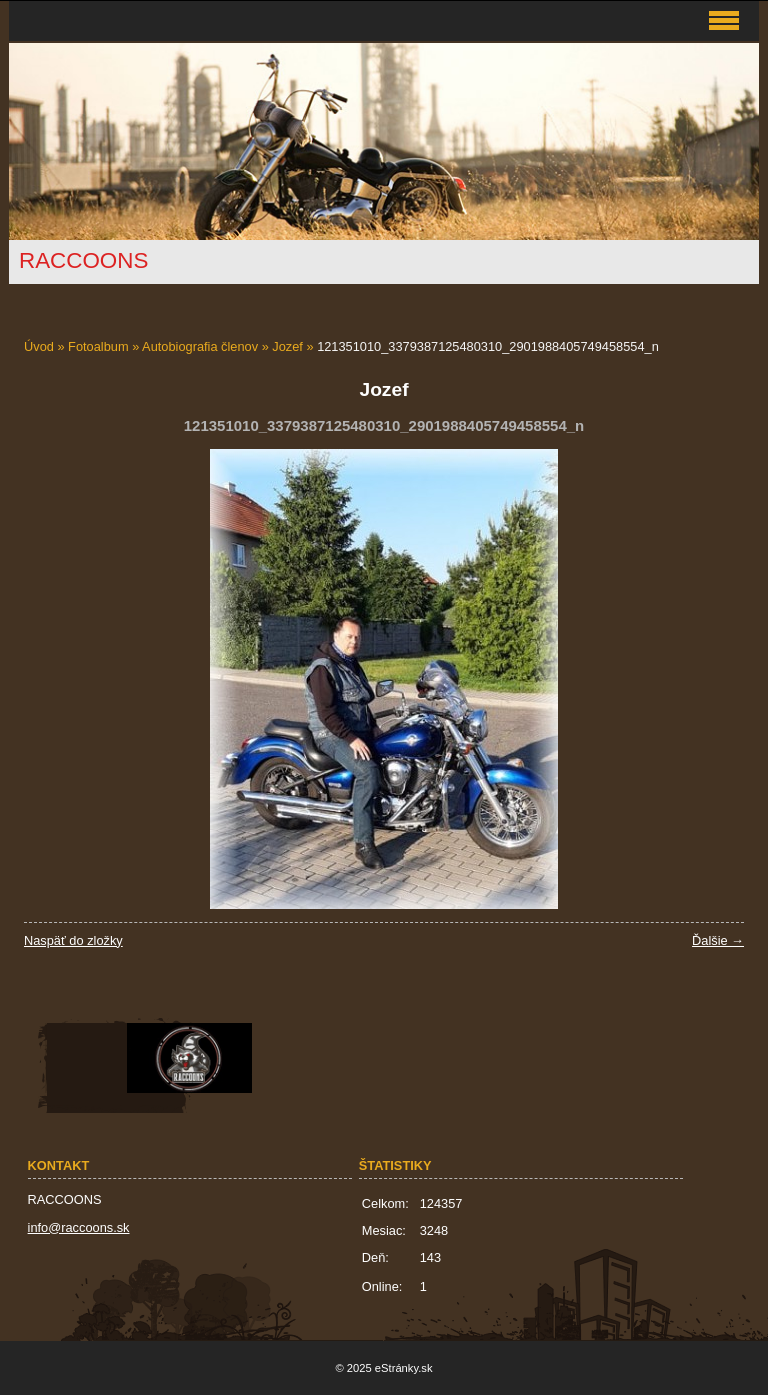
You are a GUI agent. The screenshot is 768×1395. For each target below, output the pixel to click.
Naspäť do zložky (73, 940)
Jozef (287, 346)
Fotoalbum (98, 346)
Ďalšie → (718, 940)
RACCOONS (83, 260)
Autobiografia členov (200, 346)
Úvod (39, 346)
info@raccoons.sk (79, 1227)
